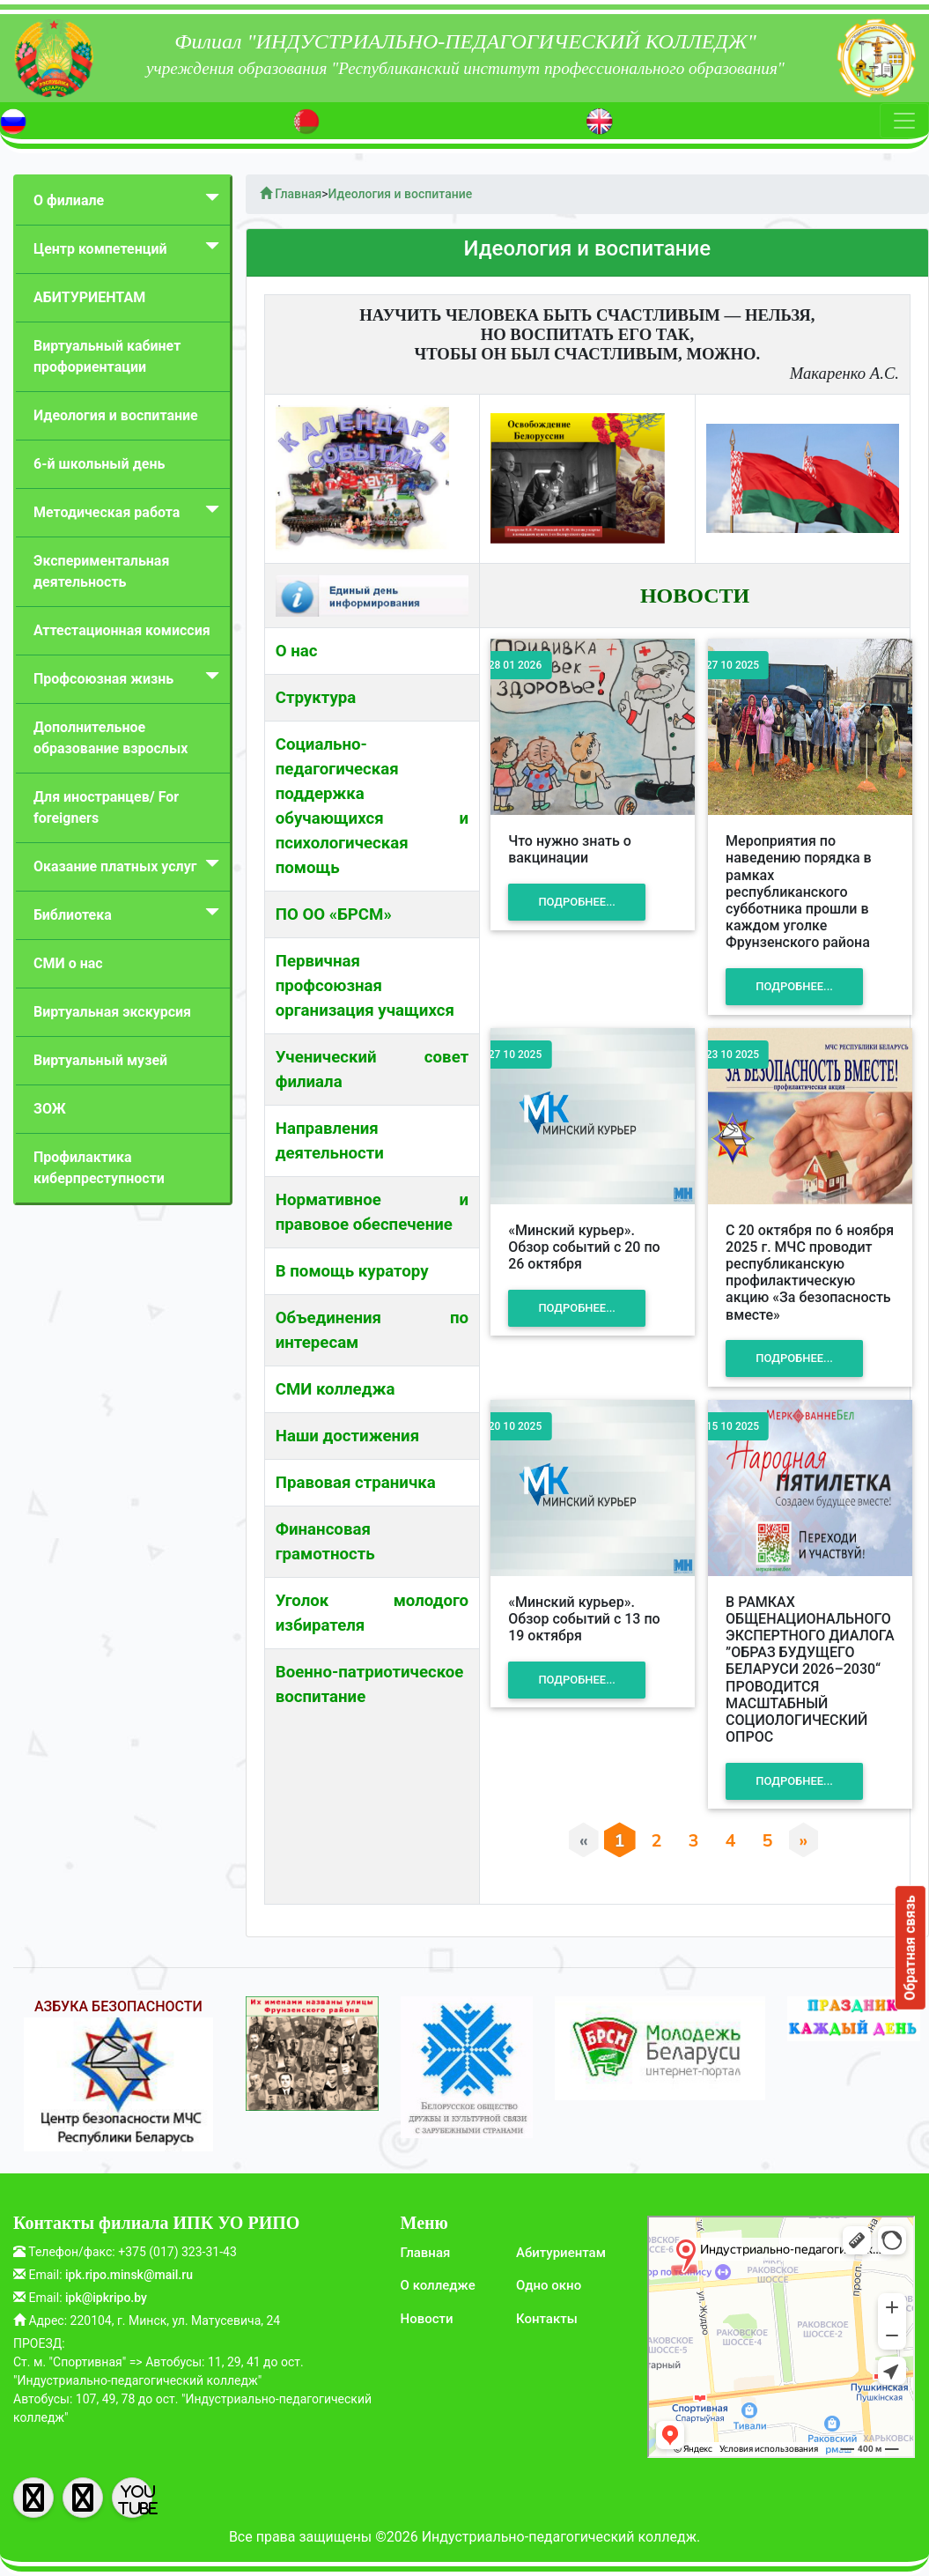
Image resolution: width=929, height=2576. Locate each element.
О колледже (438, 2285)
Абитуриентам (561, 2253)
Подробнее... (577, 902)
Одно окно (548, 2285)
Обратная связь (910, 1948)
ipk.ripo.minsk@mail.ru (129, 2275)
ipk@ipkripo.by (106, 2298)
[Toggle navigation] (904, 120)
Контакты (547, 2319)
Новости (427, 2319)
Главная (426, 2253)
